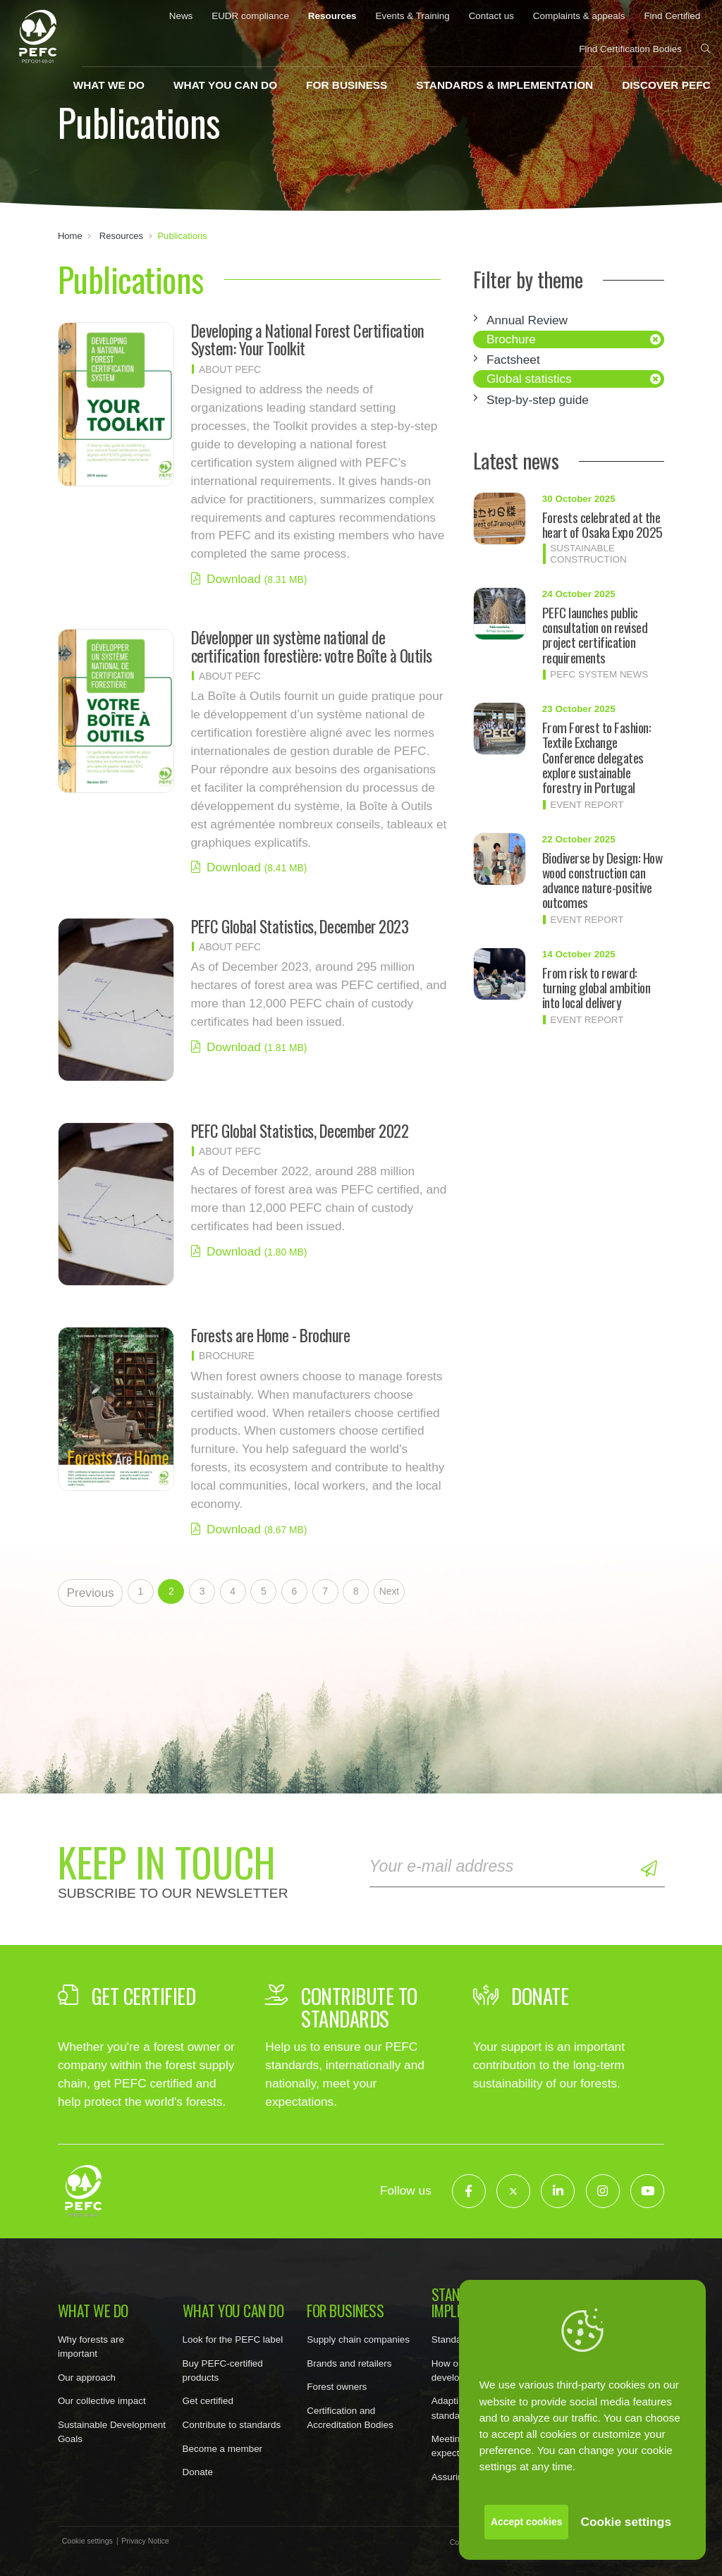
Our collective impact (102, 2401)
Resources (332, 16)
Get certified (208, 2401)
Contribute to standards (232, 2424)
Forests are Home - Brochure (270, 1335)
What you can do (225, 85)
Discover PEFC (666, 85)
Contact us (491, 16)
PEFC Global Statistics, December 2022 (300, 1131)
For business (346, 85)
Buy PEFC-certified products (223, 2370)
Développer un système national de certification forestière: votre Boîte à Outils (311, 646)
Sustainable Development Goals (112, 2431)
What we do (109, 85)
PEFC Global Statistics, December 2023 (300, 926)
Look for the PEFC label (233, 2339)
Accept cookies (526, 2521)
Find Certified (672, 16)
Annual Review (527, 320)
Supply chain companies (358, 2339)
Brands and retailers (349, 2363)
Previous (90, 1593)
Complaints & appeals (579, 16)
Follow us (406, 2190)
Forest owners (337, 2386)
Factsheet (513, 359)
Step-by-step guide (538, 400)
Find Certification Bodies (630, 49)
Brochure (511, 339)
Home (70, 236)
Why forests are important (91, 2346)
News (181, 16)
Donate (198, 2472)
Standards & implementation (504, 85)
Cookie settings (625, 2522)
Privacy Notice (145, 2541)
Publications (182, 236)
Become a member (223, 2448)
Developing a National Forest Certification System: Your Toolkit (307, 339)
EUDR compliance (250, 16)
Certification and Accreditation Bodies (350, 2417)
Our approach (87, 2377)
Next (389, 1591)
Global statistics (529, 379)
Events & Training (412, 16)
